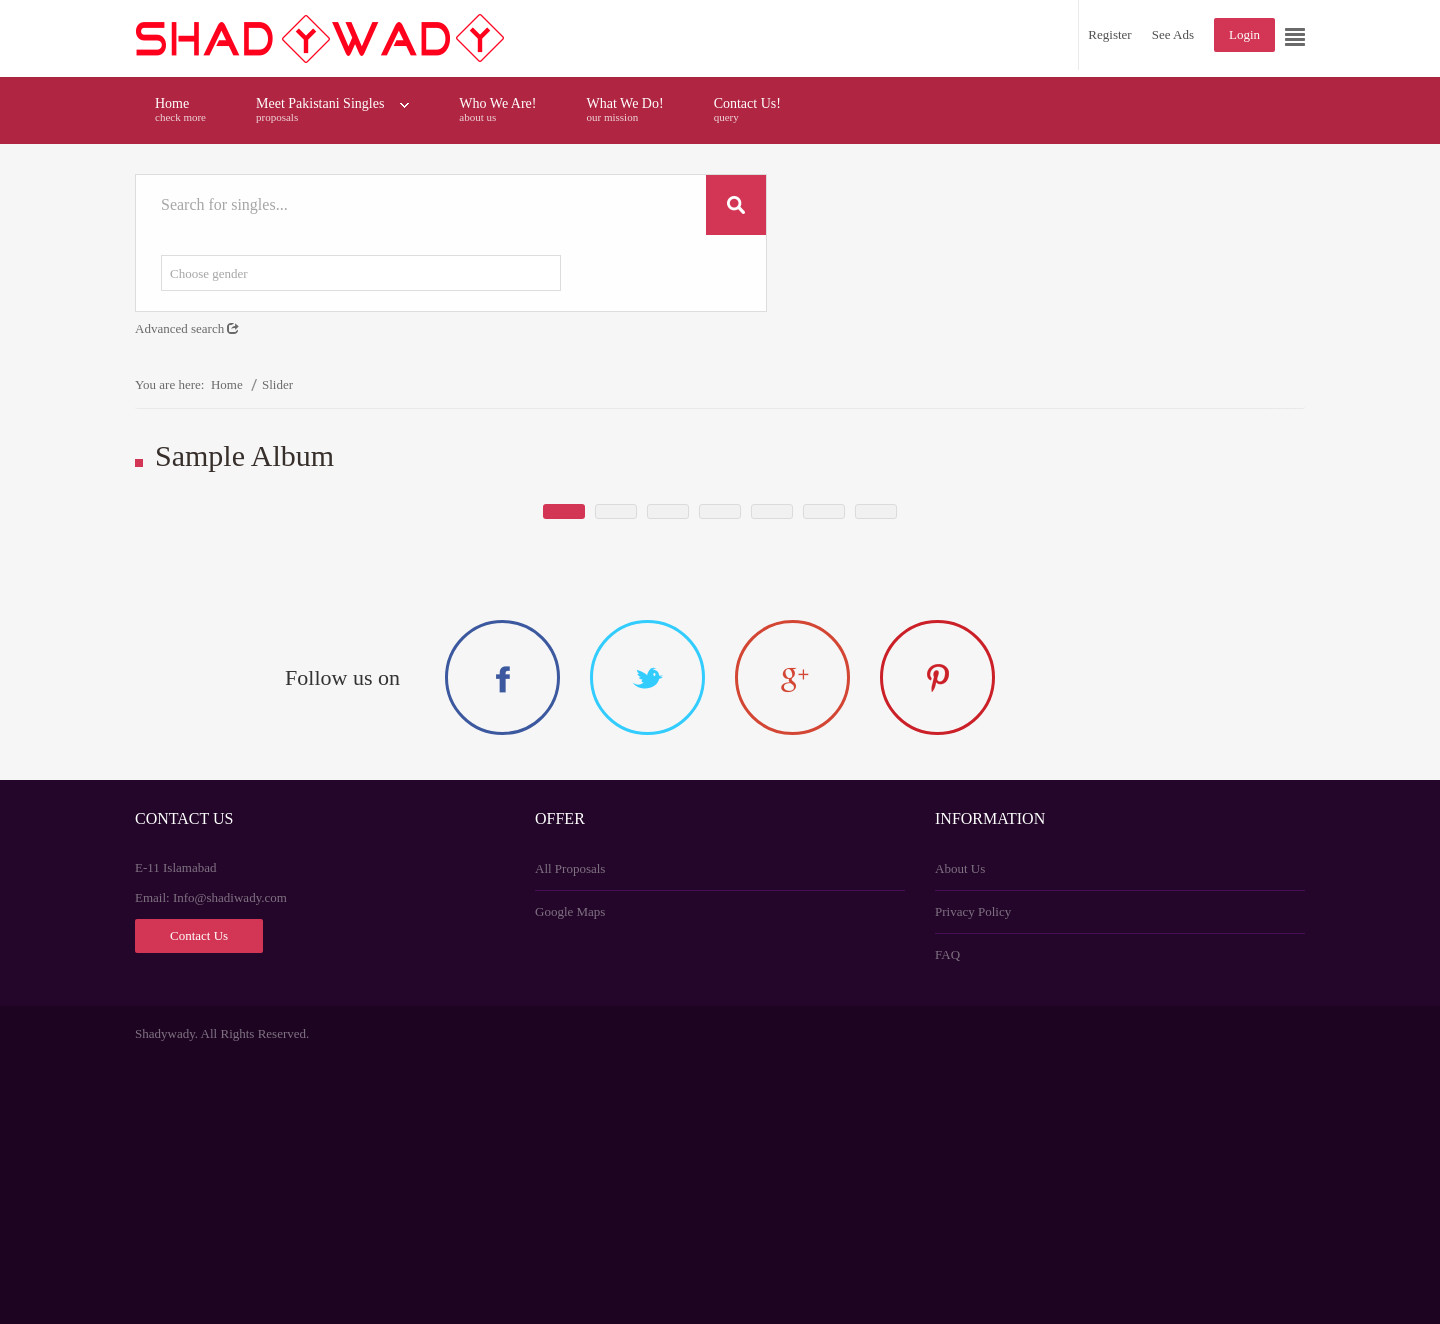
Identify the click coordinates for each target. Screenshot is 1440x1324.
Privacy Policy (973, 1173)
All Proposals (570, 1130)
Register (1109, 34)
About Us (960, 1130)
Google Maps (570, 1173)
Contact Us (199, 1197)
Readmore (578, 721)
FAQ (947, 1216)
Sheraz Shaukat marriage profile (505, 679)
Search (736, 205)
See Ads (1173, 34)
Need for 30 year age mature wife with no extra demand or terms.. (859, 657)
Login (1244, 34)
